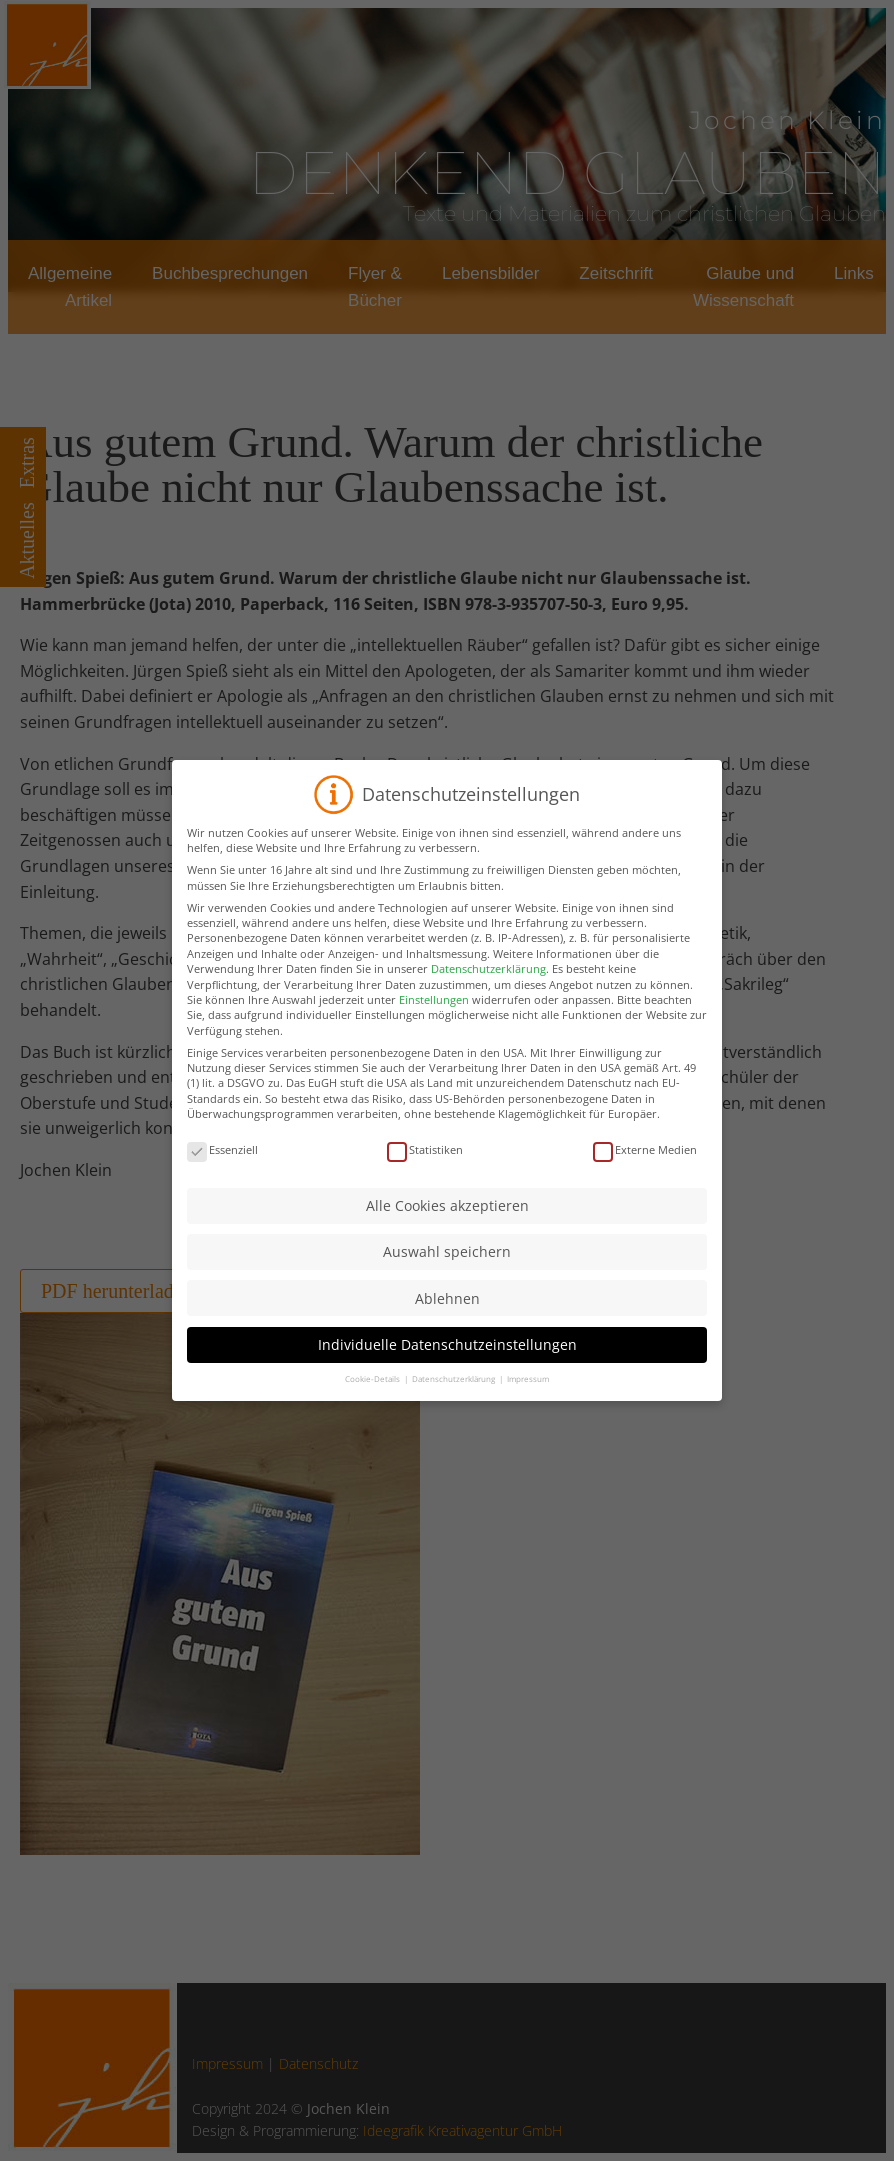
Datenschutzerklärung (488, 994)
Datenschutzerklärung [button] (454, 1403)
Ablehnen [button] (447, 1323)
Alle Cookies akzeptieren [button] (447, 1230)
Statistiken (425, 1175)
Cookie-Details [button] (373, 1403)
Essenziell (222, 1175)
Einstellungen (434, 1024)
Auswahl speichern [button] (447, 1277)
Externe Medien (645, 1175)
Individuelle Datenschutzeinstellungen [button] (447, 1369)
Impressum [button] (528, 1403)
